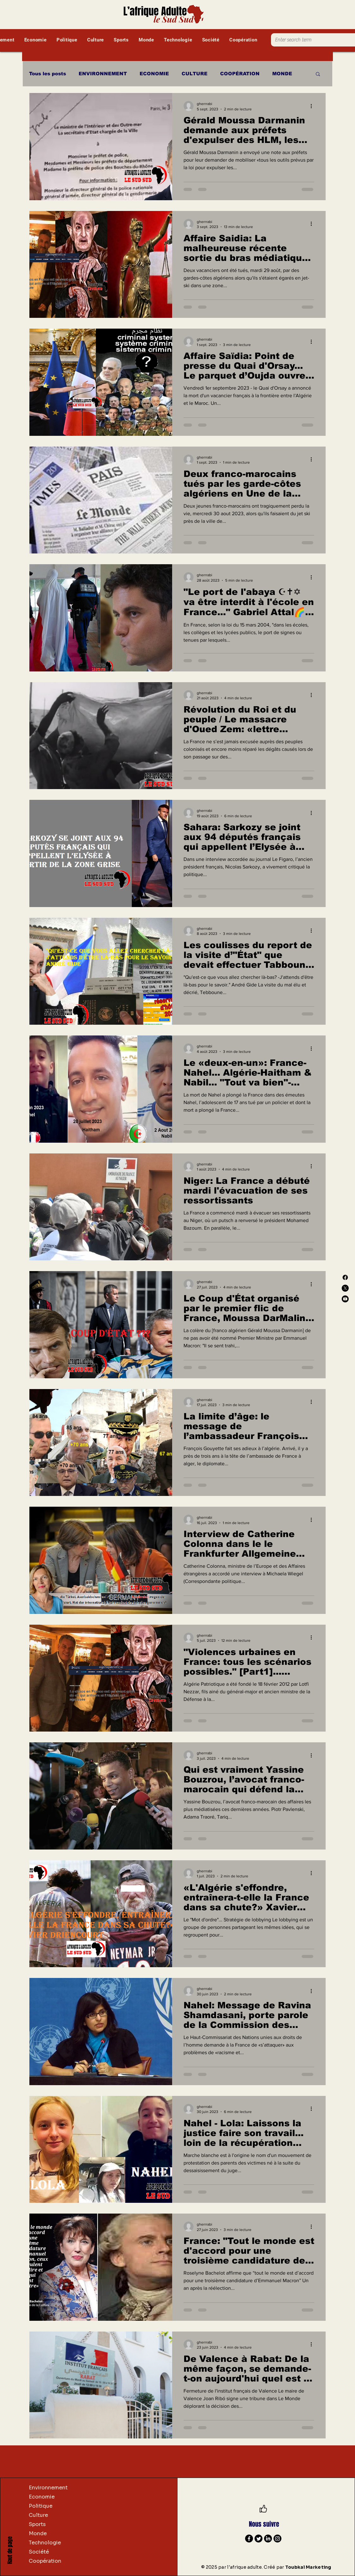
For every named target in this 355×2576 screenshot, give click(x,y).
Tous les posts (47, 73)
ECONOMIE (154, 73)
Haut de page (10, 2550)
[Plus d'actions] (313, 106)
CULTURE (195, 73)
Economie (42, 2496)
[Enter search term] (309, 39)
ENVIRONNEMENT (103, 73)
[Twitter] (258, 2538)
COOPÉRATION (240, 73)
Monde (38, 2533)
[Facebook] (345, 1277)
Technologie (45, 2542)
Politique (40, 2506)
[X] (345, 1288)
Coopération (45, 2561)
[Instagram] (277, 2538)
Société (39, 2551)
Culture (38, 2515)
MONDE (282, 73)
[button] (318, 74)
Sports (37, 2524)
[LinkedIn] (268, 2538)
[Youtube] (345, 1298)
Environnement (48, 2487)
